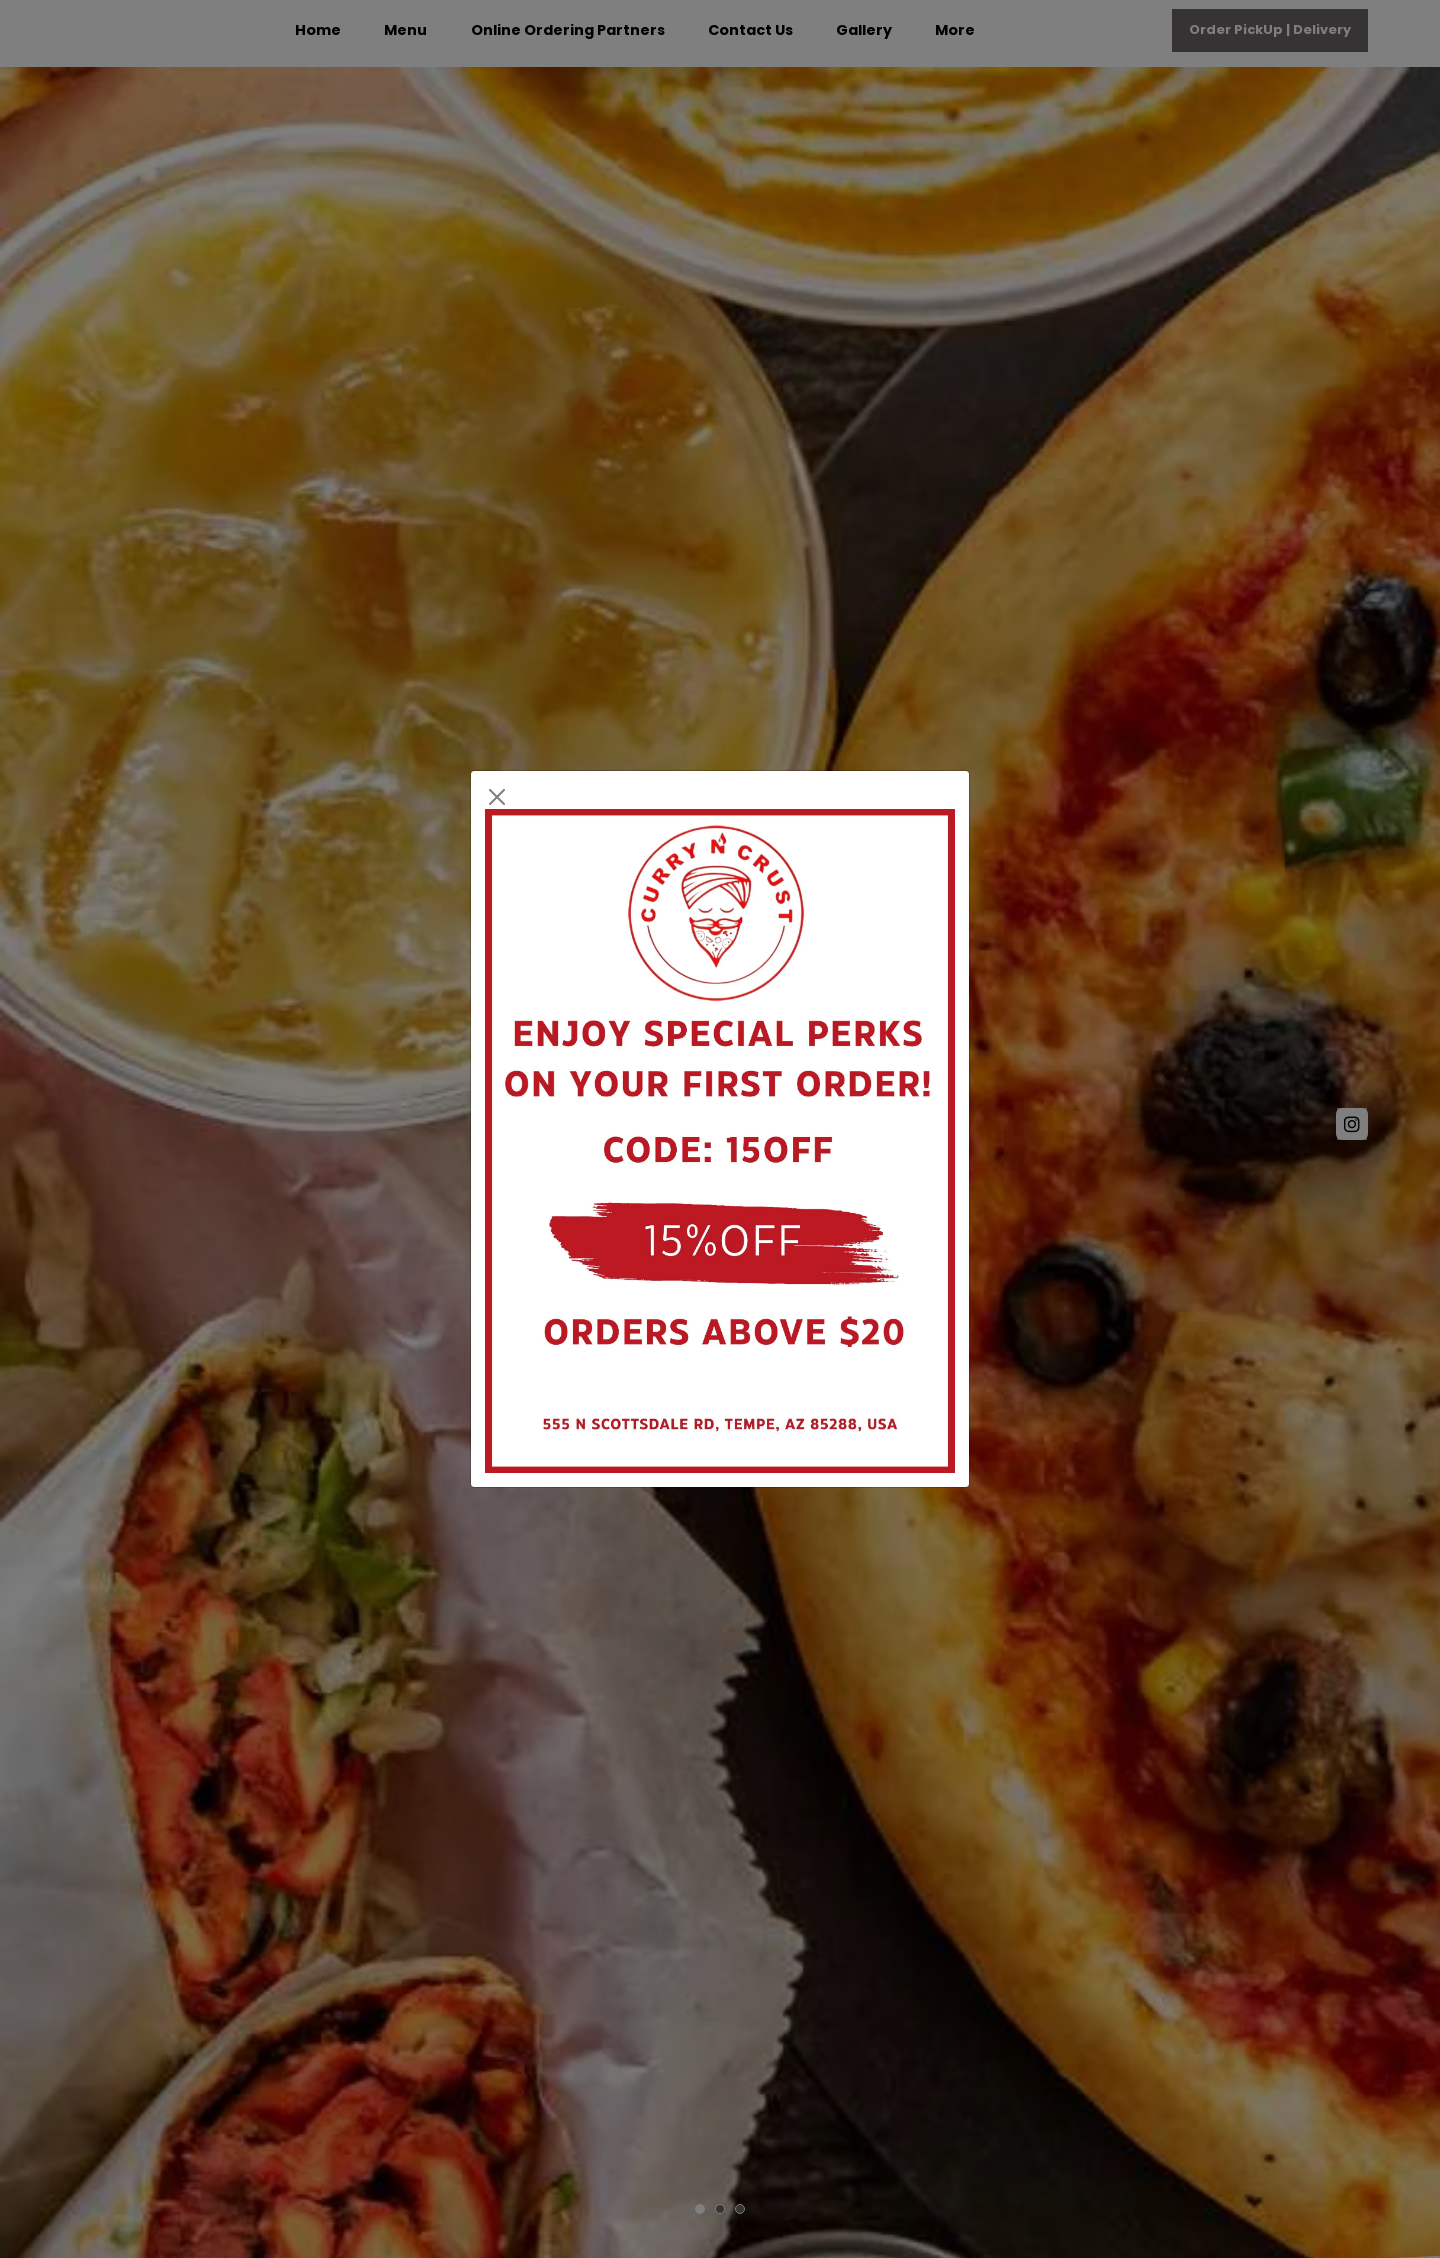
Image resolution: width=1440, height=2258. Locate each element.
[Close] (497, 797)
